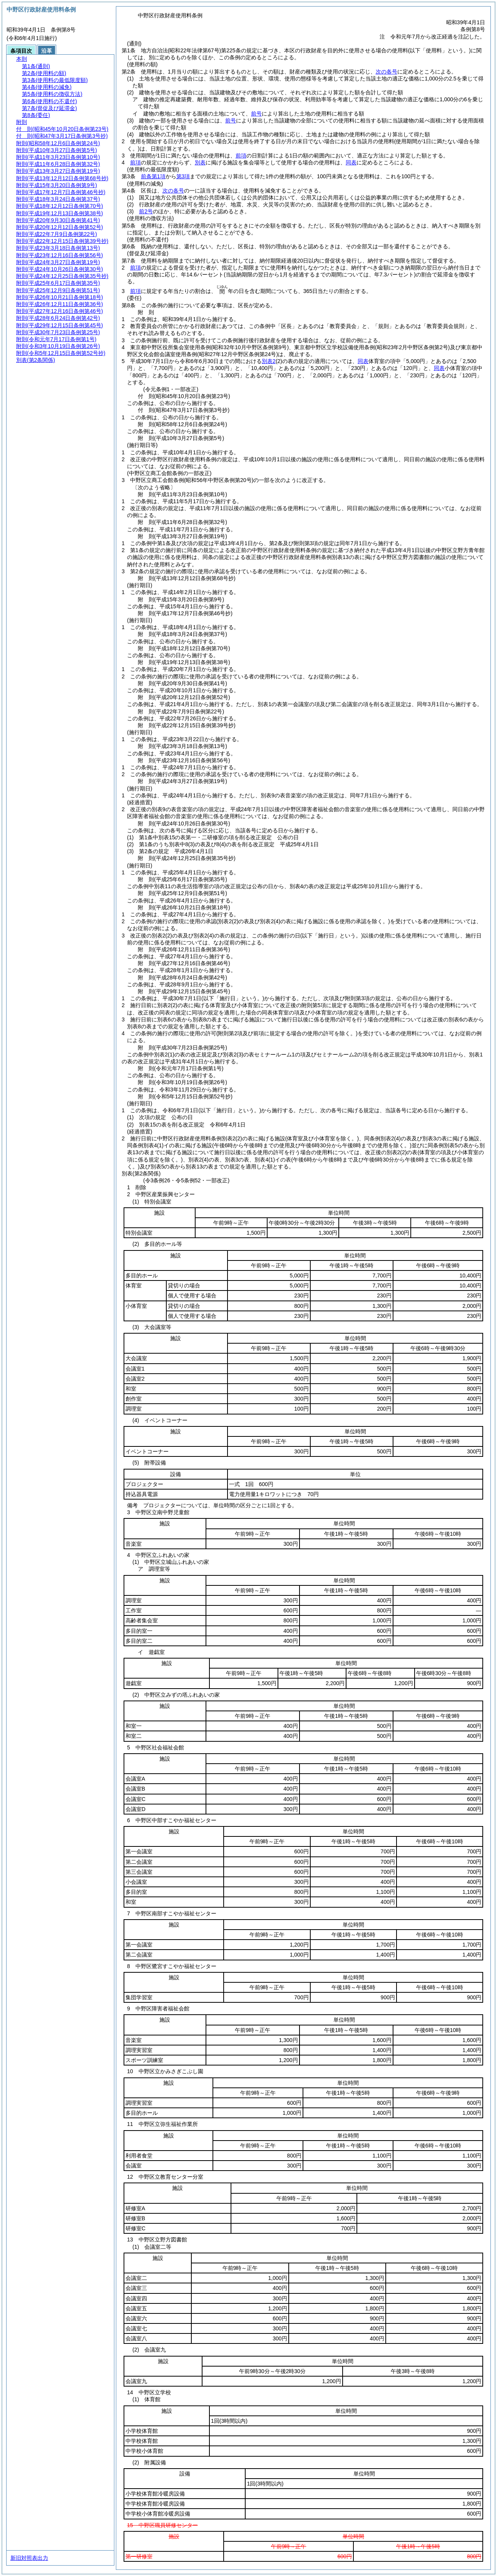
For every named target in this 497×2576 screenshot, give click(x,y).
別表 (200, 162)
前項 (241, 155)
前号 (256, 113)
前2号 (146, 211)
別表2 (269, 361)
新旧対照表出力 (29, 2558)
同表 (351, 162)
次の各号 (386, 72)
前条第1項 (153, 176)
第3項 (183, 176)
